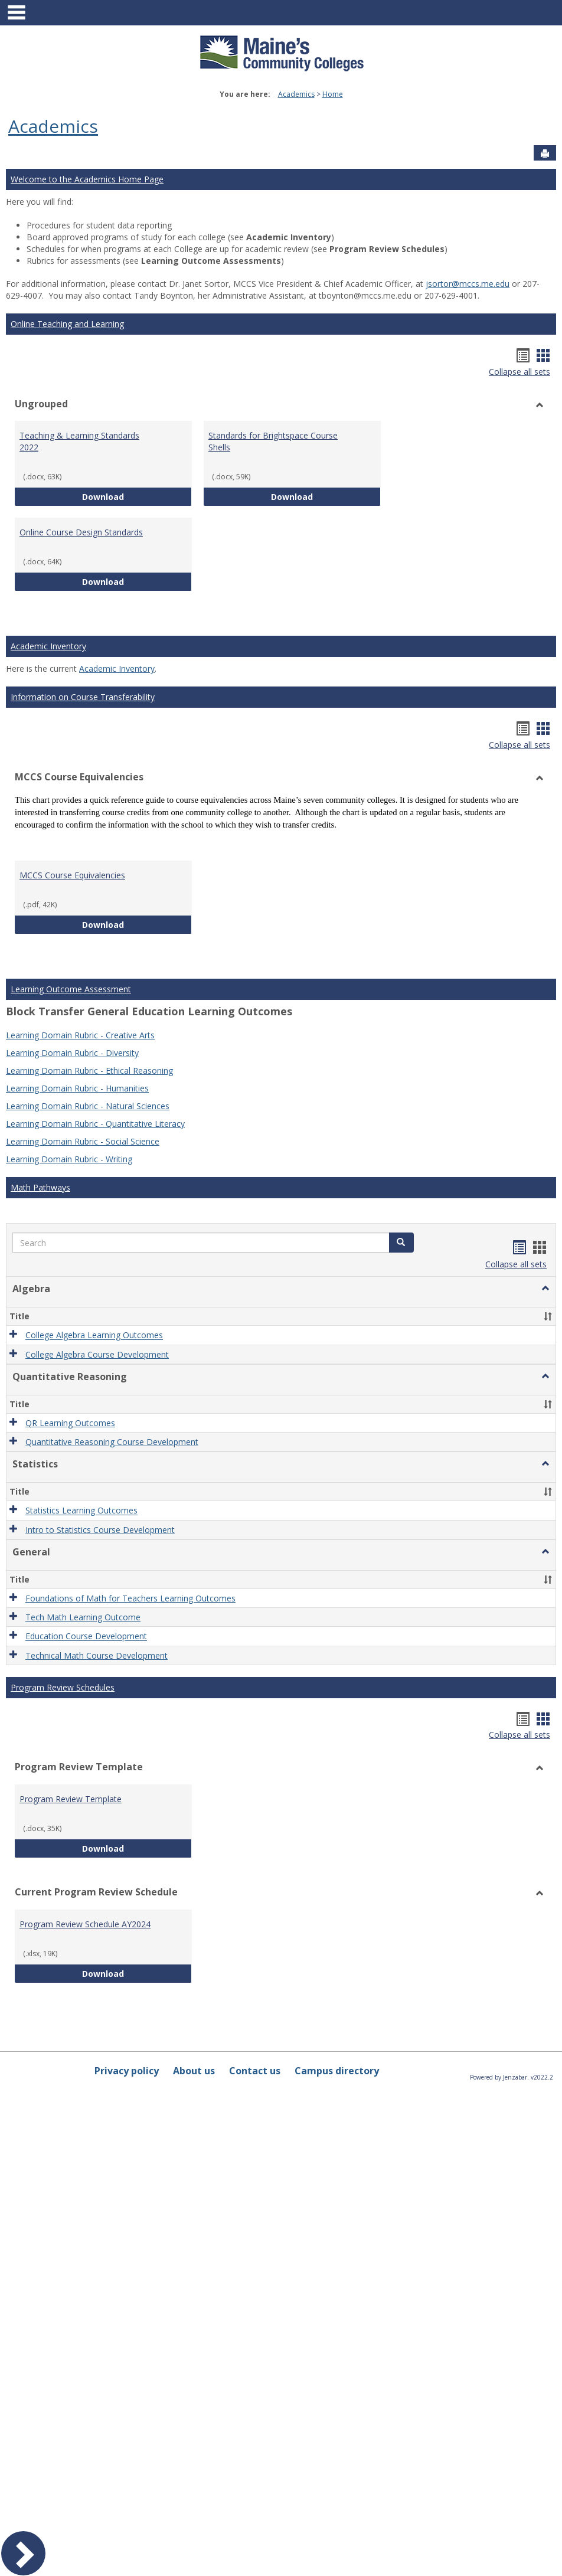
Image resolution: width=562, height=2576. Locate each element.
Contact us (254, 2070)
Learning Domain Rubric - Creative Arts (80, 1035)
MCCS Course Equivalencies (72, 875)
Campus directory (337, 2070)
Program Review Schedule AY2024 (85, 1924)
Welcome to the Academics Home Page (87, 179)
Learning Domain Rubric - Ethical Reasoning (89, 1070)
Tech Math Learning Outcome (82, 1617)
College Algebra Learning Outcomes (94, 1335)
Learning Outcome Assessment (71, 989)
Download (137, 496)
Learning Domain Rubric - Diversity (72, 1052)
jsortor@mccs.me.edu (467, 283)
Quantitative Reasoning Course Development (111, 1441)
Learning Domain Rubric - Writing (69, 1159)
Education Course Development (86, 1636)
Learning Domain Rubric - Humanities (77, 1088)
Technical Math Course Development (96, 1655)
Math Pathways (40, 1187)
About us (194, 2070)
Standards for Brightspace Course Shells (273, 441)
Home (332, 94)
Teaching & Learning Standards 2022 (79, 441)
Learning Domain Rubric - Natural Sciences (87, 1106)
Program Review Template (70, 1798)
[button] (401, 1243)
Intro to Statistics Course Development (100, 1529)
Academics (296, 94)
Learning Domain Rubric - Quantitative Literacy (95, 1123)
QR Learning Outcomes (70, 1422)
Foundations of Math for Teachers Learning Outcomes (130, 1598)
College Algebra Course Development (97, 1354)
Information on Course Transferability (83, 696)
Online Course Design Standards (81, 532)
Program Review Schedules (63, 1687)
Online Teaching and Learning (67, 323)
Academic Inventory (48, 646)
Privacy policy (126, 2070)
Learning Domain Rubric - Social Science (82, 1141)
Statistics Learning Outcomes (81, 1510)
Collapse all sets (519, 371)
